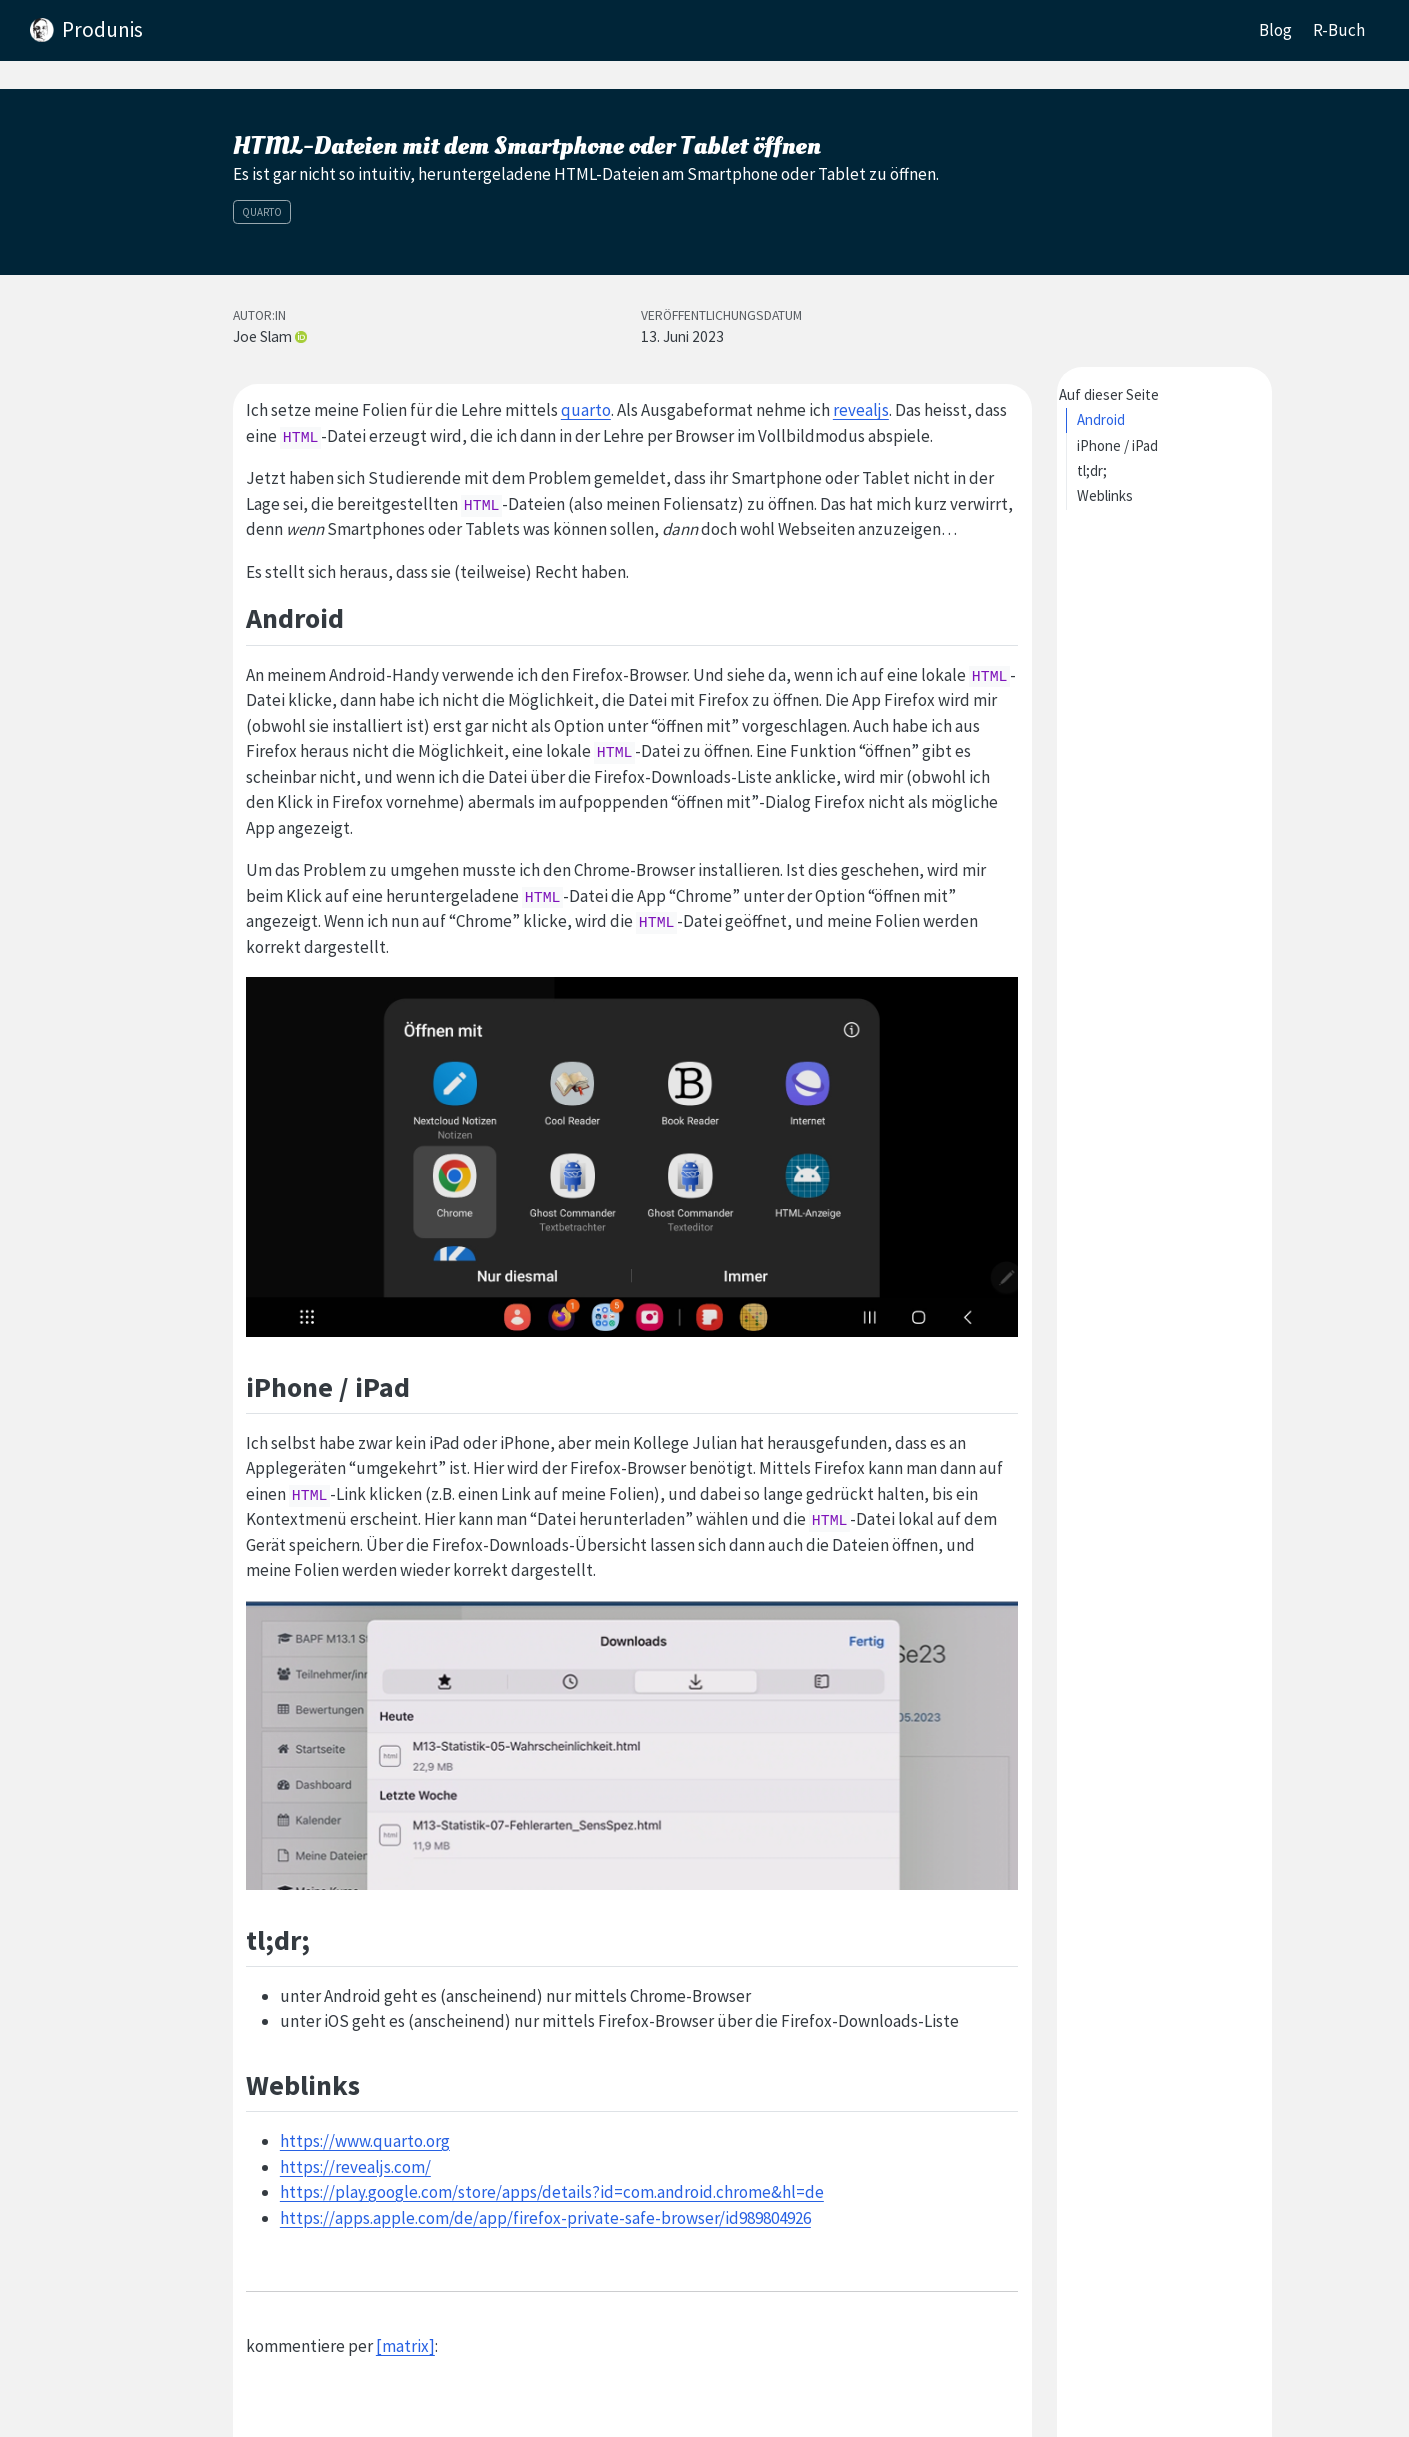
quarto (586, 410)
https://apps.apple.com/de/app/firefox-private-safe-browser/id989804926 (545, 2218)
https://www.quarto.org (365, 2141)
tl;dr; (1092, 470)
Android (1101, 419)
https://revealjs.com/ (355, 2167)
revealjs (861, 410)
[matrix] (405, 2346)
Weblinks (1105, 495)
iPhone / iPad (1117, 445)
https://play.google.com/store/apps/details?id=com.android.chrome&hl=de (552, 2192)
